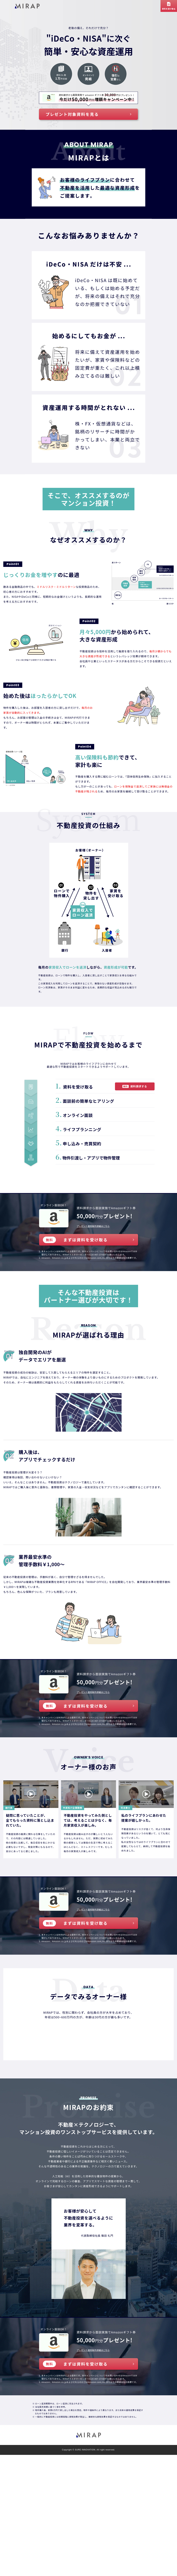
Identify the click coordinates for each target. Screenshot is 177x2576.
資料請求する (134, 1086)
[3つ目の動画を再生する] (146, 1795)
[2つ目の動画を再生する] (88, 1795)
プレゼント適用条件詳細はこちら (94, 1225)
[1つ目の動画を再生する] (30, 1795)
